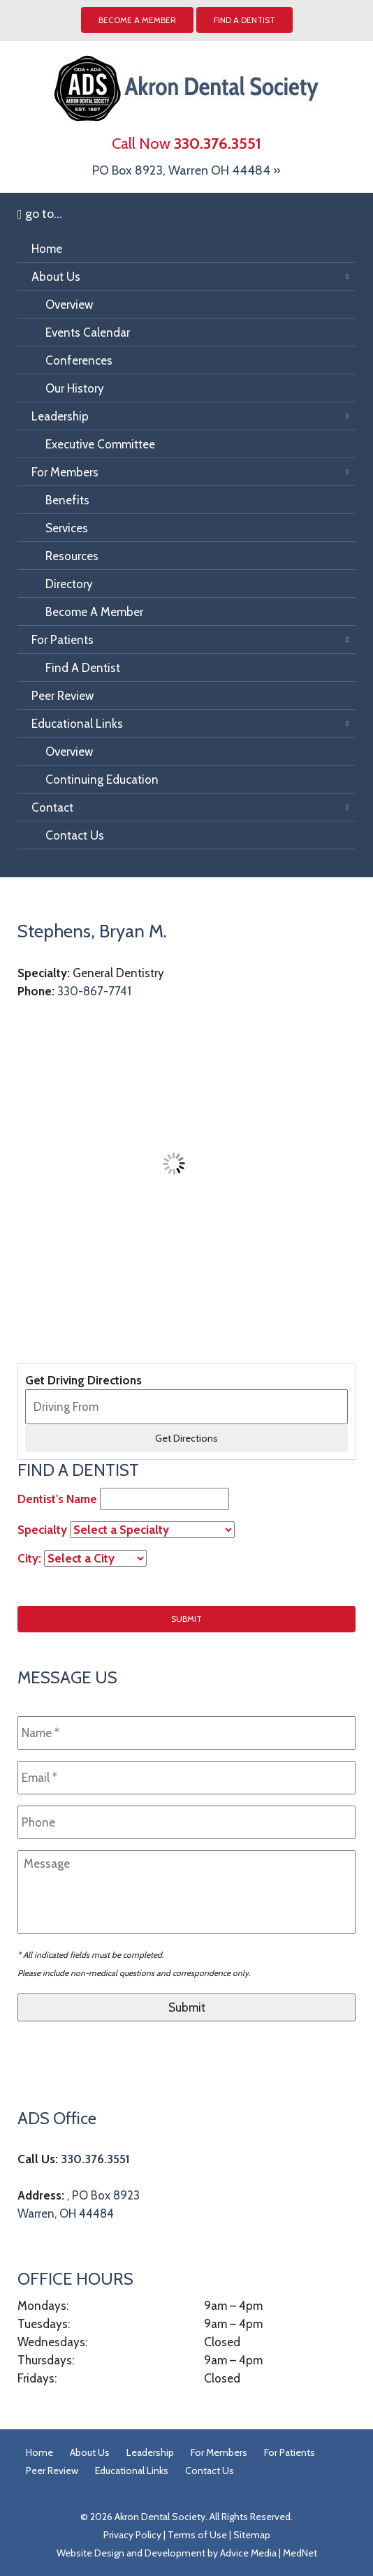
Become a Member (137, 20)
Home (46, 249)
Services (66, 528)
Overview (69, 305)
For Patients (62, 640)
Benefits (67, 500)
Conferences (78, 360)
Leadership (60, 416)
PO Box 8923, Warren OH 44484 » (186, 170)
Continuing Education (102, 779)
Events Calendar (87, 332)
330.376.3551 (95, 2159)
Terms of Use (197, 2535)
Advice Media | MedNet (268, 2553)
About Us (55, 277)
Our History (74, 388)
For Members (64, 472)
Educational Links (77, 724)
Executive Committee (100, 444)
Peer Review (62, 696)
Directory (69, 584)
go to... (39, 213)
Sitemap (251, 2535)
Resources (71, 556)
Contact (52, 807)
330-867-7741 (94, 991)
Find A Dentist (244, 20)
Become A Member (94, 612)
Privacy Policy (132, 2535)
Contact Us (74, 835)
